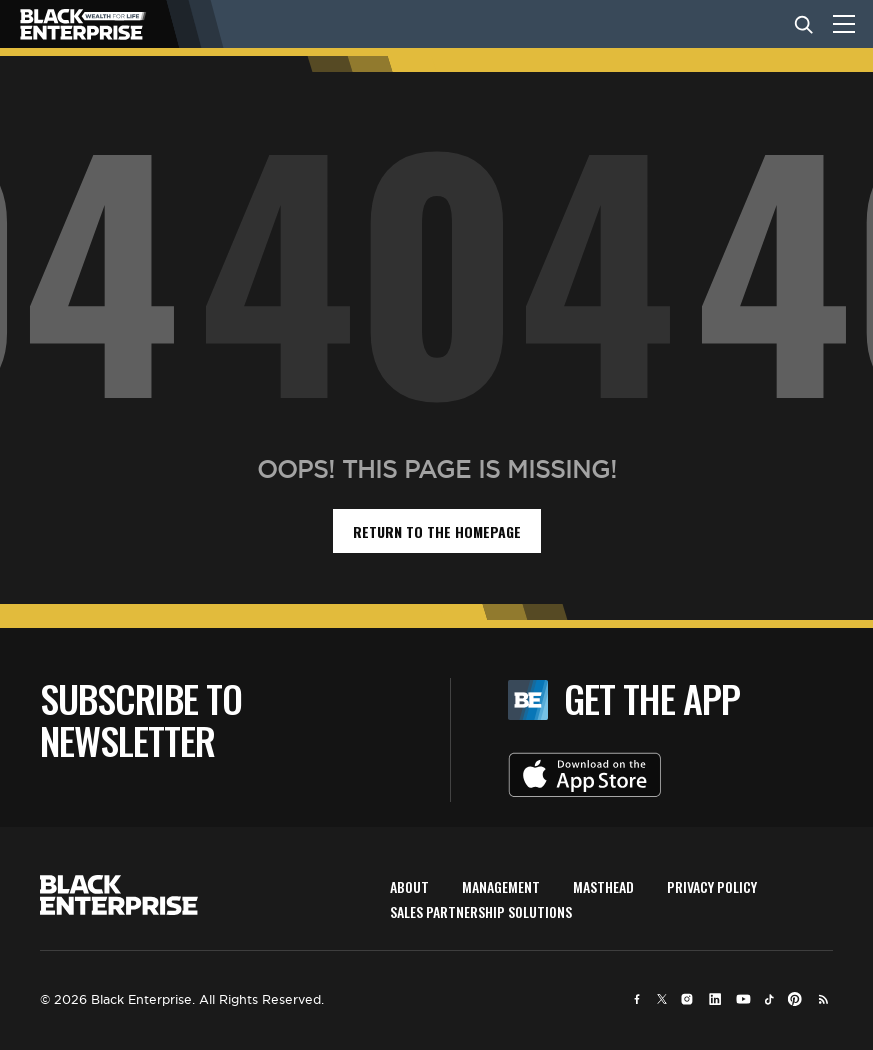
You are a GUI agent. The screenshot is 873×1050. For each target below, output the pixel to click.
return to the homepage (437, 531)
